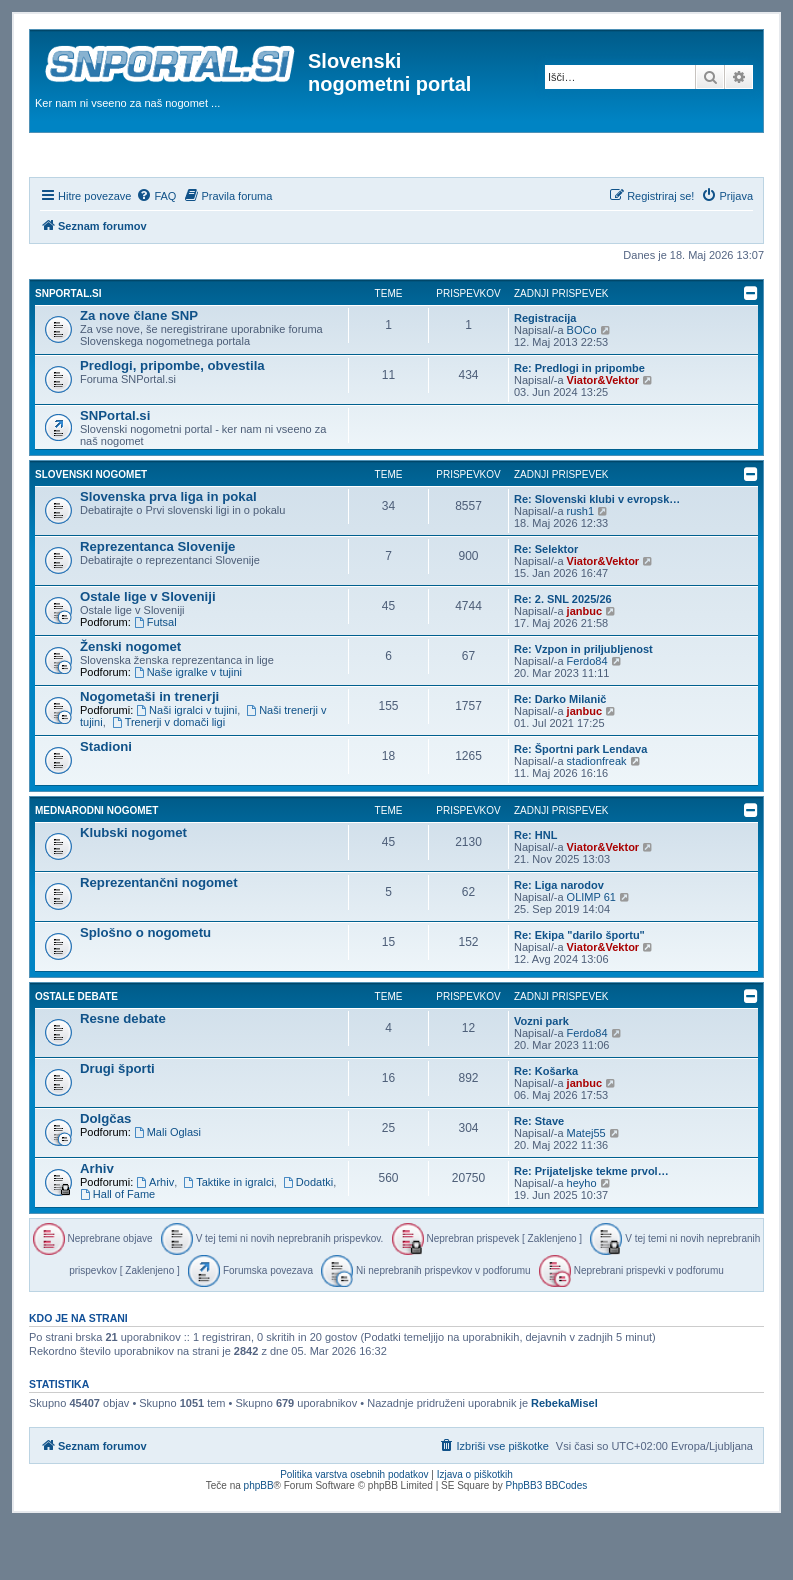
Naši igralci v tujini (186, 764)
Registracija (545, 372)
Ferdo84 (587, 715)
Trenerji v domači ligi (168, 776)
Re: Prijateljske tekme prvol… (591, 1225)
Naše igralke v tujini (188, 726)
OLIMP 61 (591, 951)
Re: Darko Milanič (560, 753)
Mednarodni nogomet (96, 864)
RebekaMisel (564, 1458)
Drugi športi (117, 1122)
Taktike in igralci (228, 1236)
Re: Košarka (546, 1125)
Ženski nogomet (130, 700)
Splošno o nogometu (145, 986)
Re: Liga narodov (559, 939)
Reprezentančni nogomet (159, 936)
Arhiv (97, 1222)
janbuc (584, 665)
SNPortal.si (68, 347)
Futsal (155, 676)
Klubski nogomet (133, 886)
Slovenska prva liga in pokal (168, 550)
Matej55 (586, 1187)
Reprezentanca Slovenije (157, 600)
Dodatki (308, 1236)
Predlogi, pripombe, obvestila (172, 419)
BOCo (582, 384)
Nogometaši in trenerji (149, 750)
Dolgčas (105, 1172)
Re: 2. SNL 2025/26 (563, 653)
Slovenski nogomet (91, 528)
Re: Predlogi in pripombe (579, 422)
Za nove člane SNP (139, 369)
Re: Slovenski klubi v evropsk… (597, 553)
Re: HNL (535, 889)
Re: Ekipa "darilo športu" (579, 989)
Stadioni (106, 800)
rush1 (581, 565)
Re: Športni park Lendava (580, 803)
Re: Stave (539, 1175)
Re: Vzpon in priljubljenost (583, 703)
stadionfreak (597, 815)
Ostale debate (76, 1050)
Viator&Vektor (603, 434)
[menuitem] (156, 250)
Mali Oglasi (167, 1186)
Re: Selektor (546, 603)
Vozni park (541, 1075)
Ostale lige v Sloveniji (148, 650)
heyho (582, 1237)
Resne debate (123, 1072)
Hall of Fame (117, 1248)
